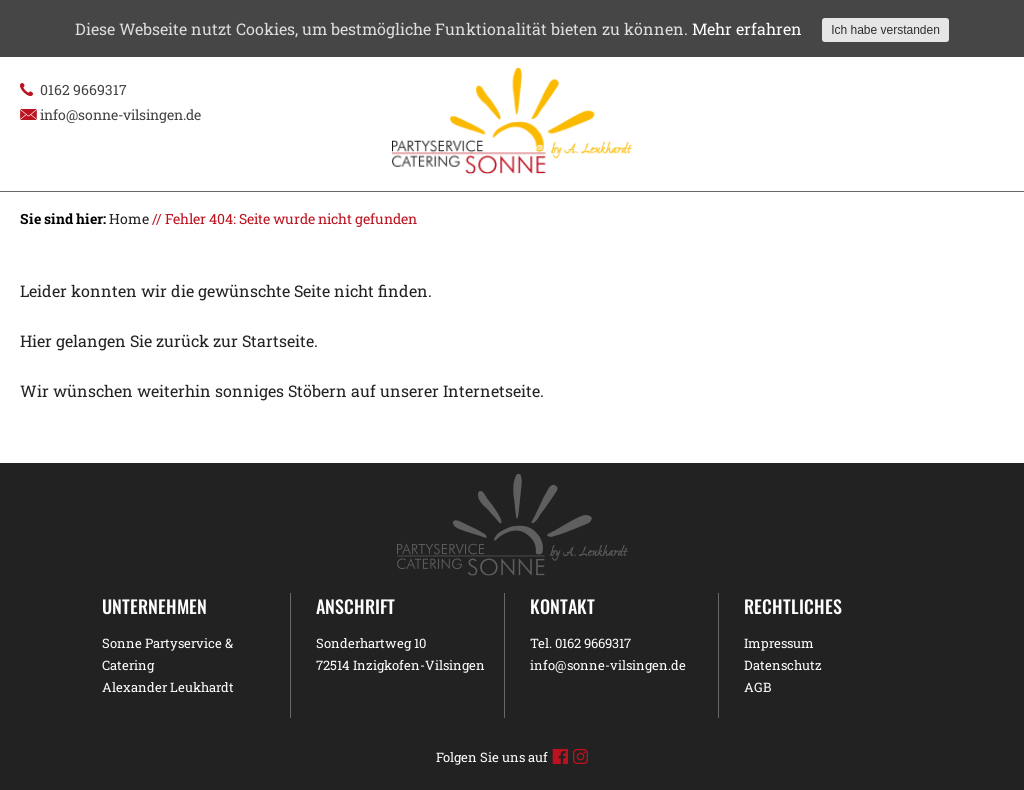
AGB (757, 687)
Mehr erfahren (747, 28)
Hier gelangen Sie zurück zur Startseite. (169, 340)
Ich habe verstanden (885, 30)
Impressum (779, 643)
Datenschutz (783, 665)
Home (129, 218)
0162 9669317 (83, 89)
